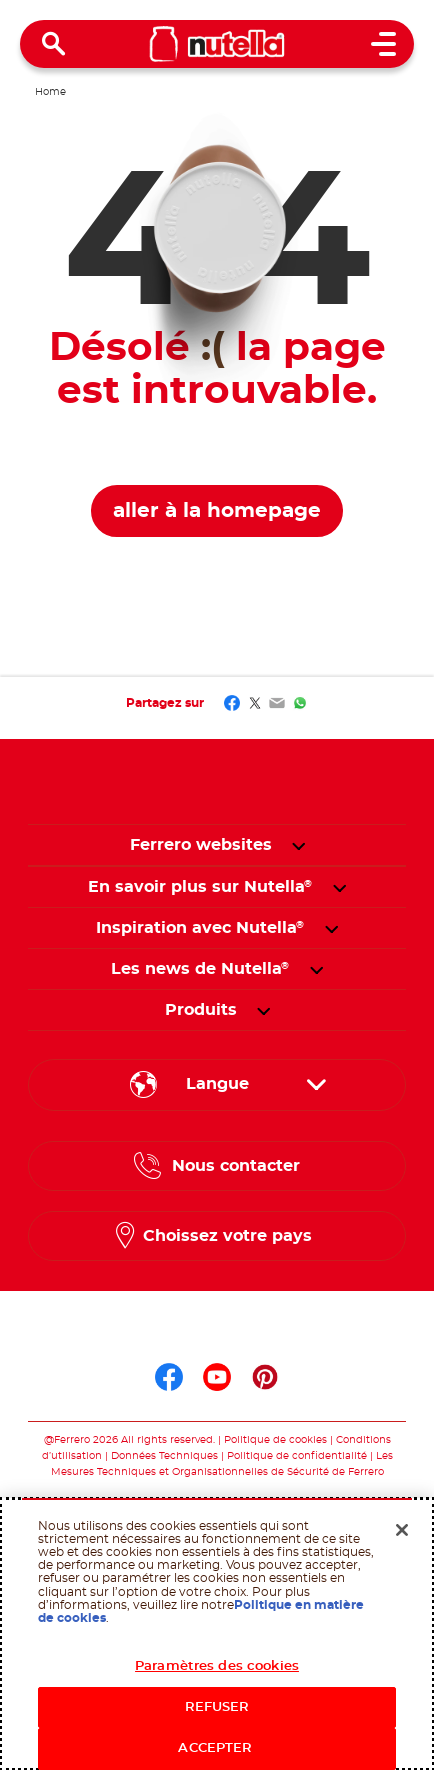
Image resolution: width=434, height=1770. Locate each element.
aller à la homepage (217, 511)
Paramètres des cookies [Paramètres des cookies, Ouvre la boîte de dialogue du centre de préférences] (217, 1666)
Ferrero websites (201, 845)
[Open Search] (54, 44)
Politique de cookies (275, 1440)
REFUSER (217, 1707)
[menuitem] (200, 887)
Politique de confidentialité (297, 1456)
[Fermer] (402, 1530)
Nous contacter (236, 1166)
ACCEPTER (216, 1748)
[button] (298, 845)
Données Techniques (164, 1456)
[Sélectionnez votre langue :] (217, 1085)
